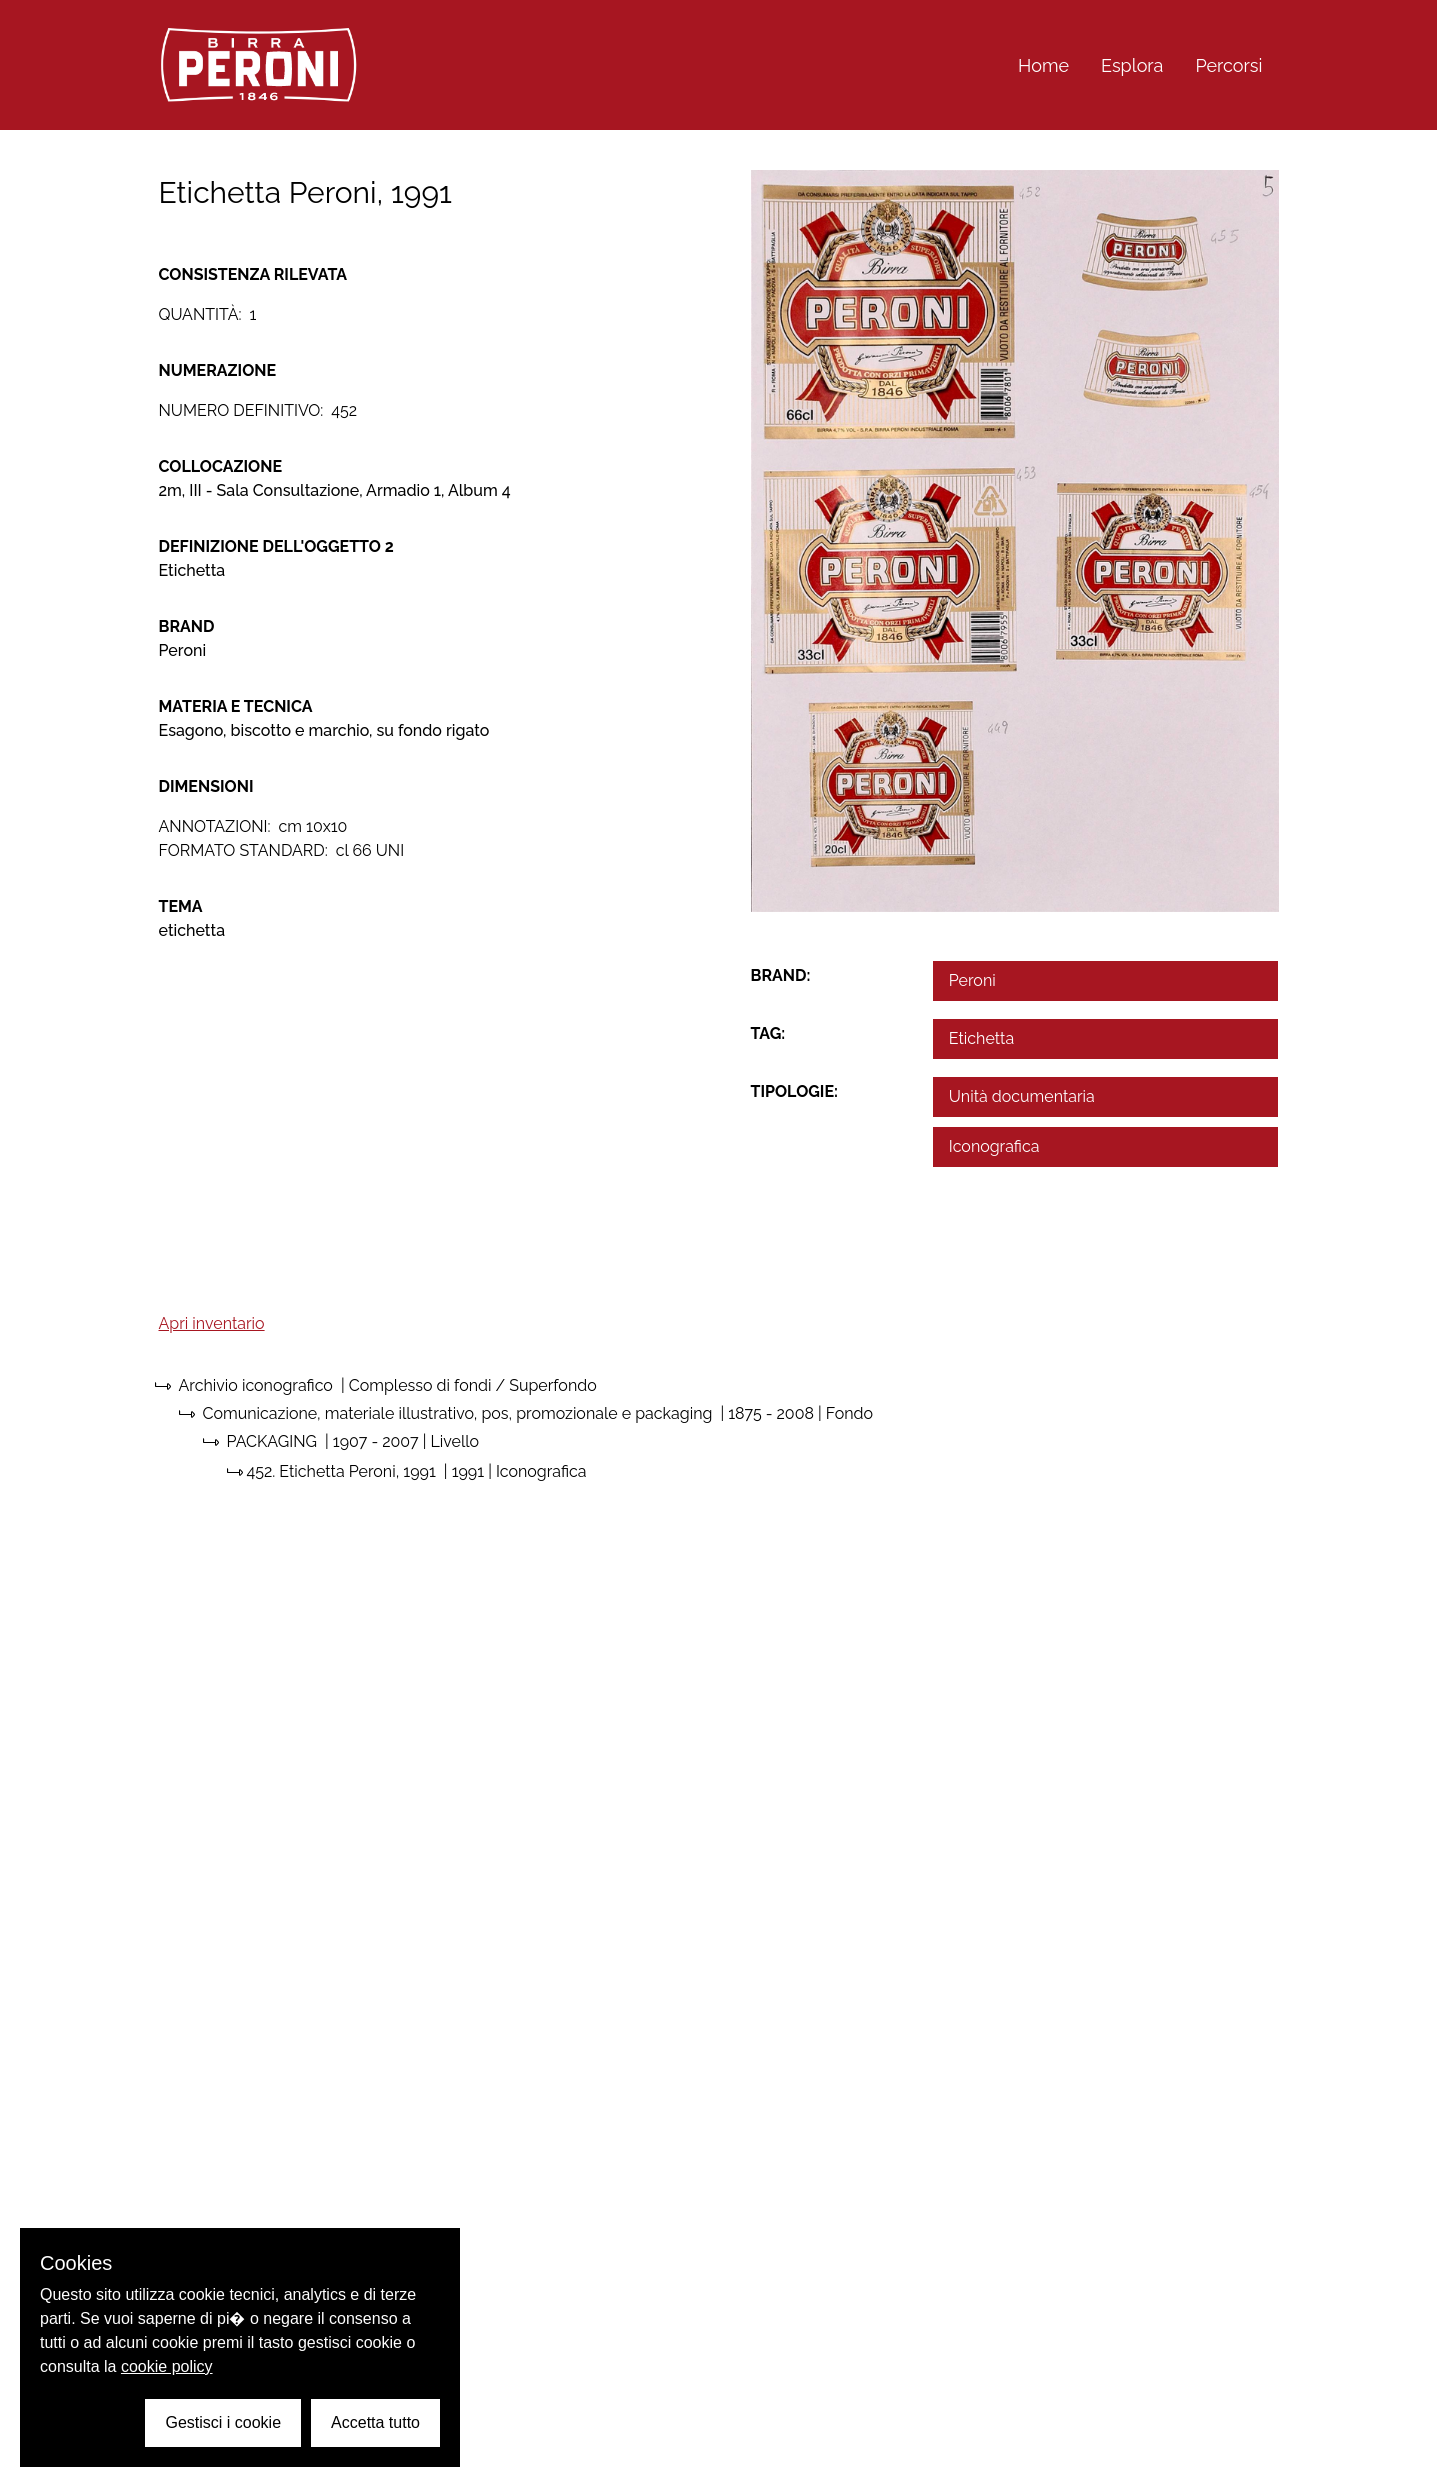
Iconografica (994, 1146)
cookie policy (167, 2366)
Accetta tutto (375, 2422)
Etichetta (981, 1038)
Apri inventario (212, 1323)
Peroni (972, 980)
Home (1043, 65)
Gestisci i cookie (223, 2422)
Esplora (1132, 65)
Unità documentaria (1022, 1096)
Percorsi (1228, 65)
